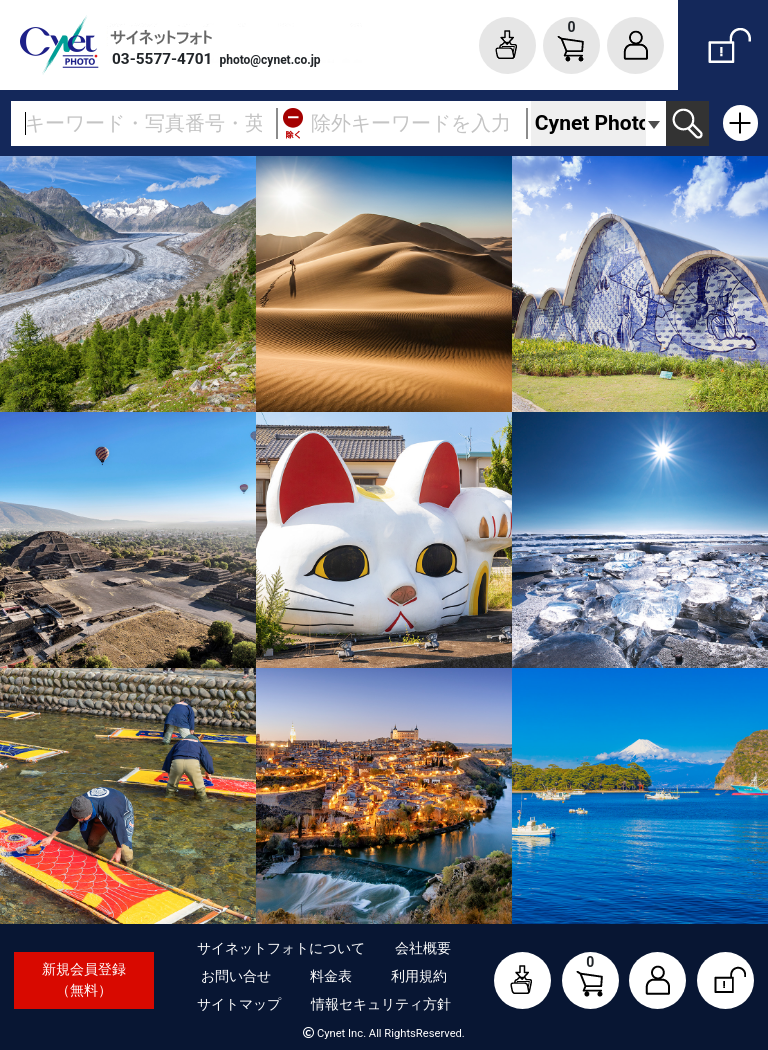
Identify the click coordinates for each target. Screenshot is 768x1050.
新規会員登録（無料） (84, 979)
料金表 (331, 976)
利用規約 (419, 976)
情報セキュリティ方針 (381, 1004)
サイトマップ (239, 1004)
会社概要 (423, 948)
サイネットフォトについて (281, 948)
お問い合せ (236, 976)
